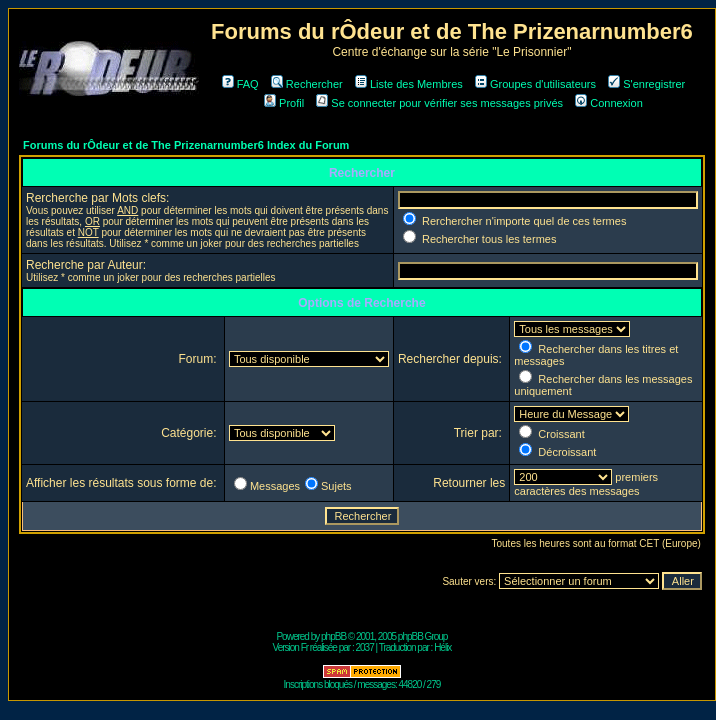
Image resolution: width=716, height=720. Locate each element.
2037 (364, 647)
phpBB (333, 636)
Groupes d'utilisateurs (535, 84)
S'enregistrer (646, 84)
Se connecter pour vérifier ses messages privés (439, 103)
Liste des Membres (409, 84)
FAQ (240, 84)
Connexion (609, 103)
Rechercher (307, 84)
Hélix (442, 647)
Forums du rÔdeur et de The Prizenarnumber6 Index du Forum (186, 145)
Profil (284, 103)
